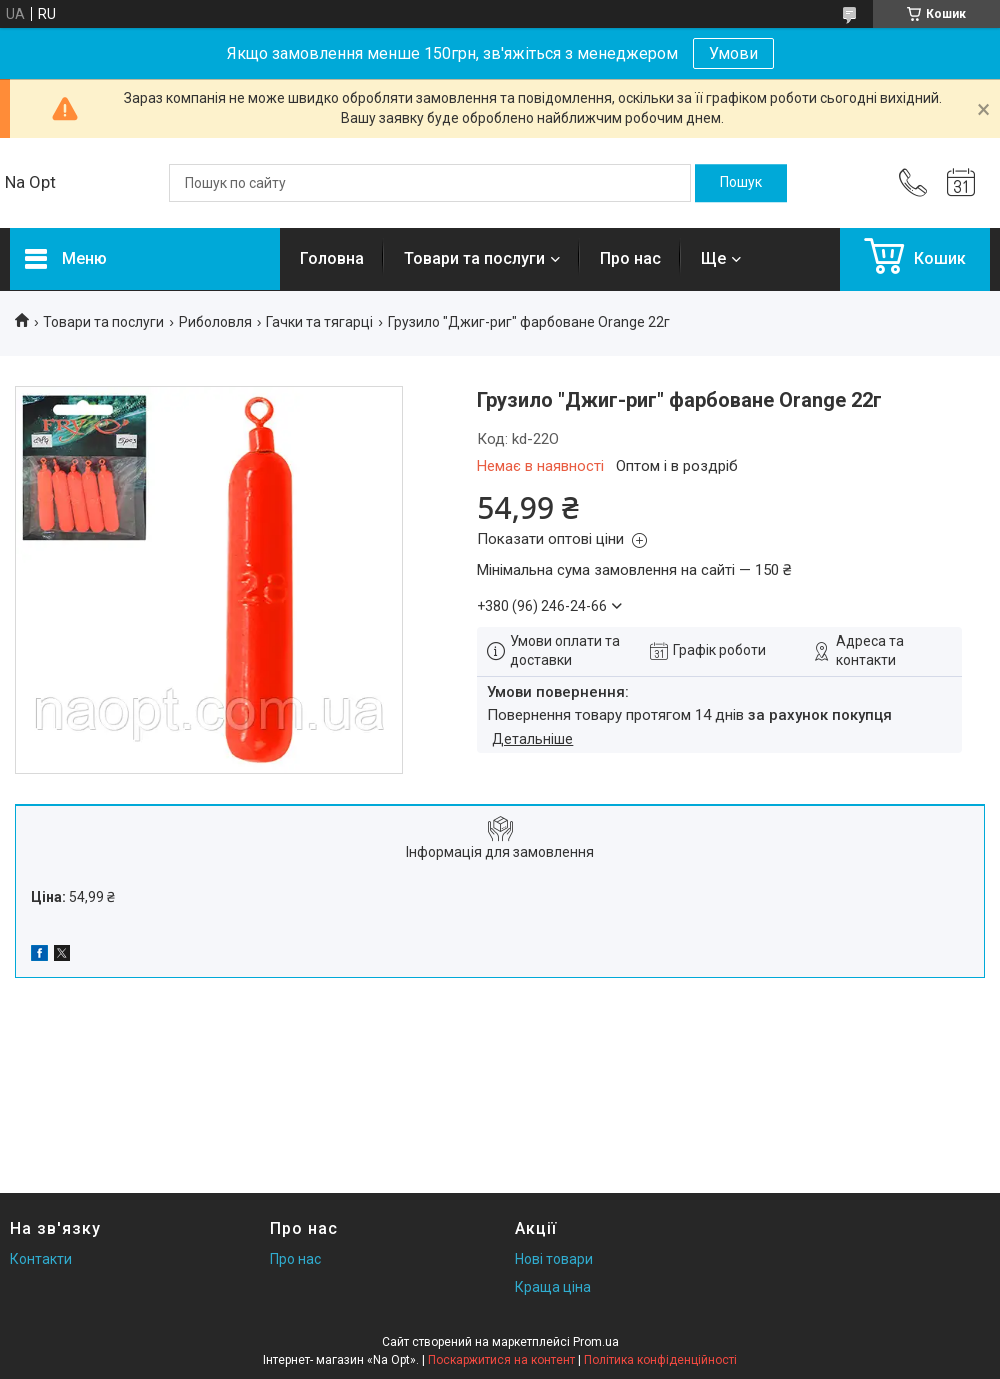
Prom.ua (596, 1342)
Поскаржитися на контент (501, 1360)
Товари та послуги (474, 258)
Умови (733, 53)
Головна (332, 258)
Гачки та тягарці (319, 322)
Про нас (630, 258)
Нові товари (554, 1259)
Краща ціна (553, 1287)
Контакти (41, 1259)
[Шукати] (741, 183)
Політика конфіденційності (660, 1360)
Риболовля (215, 322)
